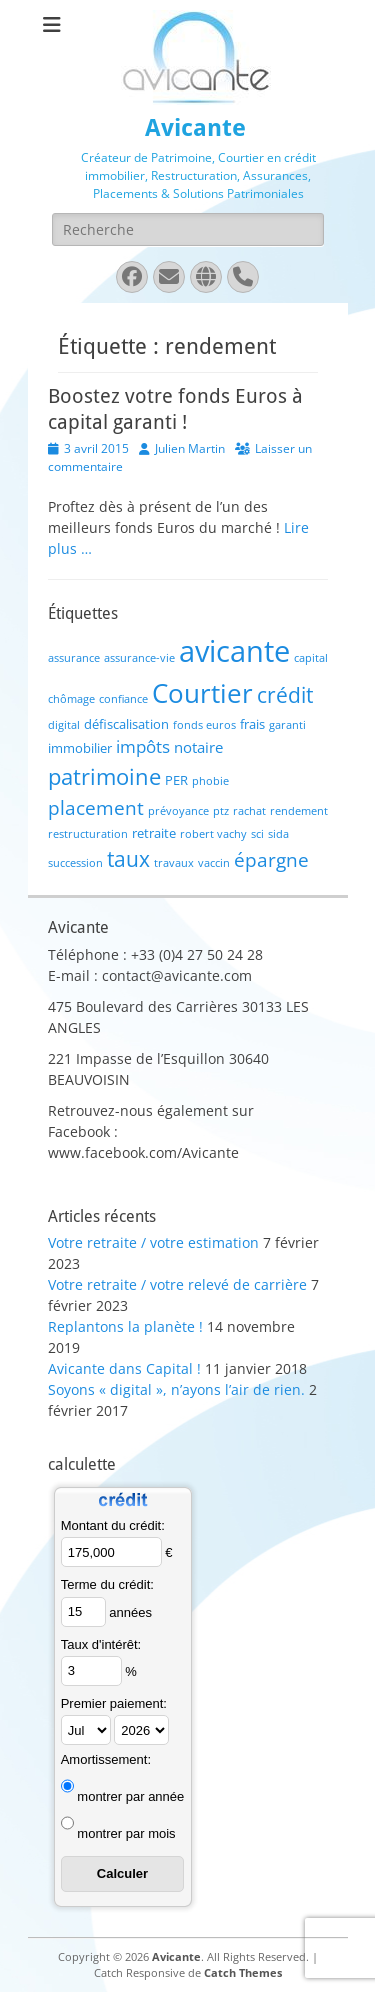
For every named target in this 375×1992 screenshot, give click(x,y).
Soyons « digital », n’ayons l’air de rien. (176, 1389)
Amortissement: (106, 1759)
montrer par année (130, 1796)
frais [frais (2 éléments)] (252, 724)
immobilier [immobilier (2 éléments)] (80, 748)
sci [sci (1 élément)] (257, 834)
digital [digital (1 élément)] (64, 725)
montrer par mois (126, 1833)
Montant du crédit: (113, 1525)
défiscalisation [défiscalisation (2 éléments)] (126, 724)
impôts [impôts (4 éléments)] (143, 746)
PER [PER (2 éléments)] (176, 780)
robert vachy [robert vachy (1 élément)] (213, 834)
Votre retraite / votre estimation (153, 1242)
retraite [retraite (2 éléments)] (154, 833)
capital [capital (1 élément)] (311, 658)
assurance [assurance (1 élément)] (74, 658)
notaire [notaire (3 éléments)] (198, 747)
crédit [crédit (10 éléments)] (285, 694)
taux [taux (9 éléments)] (128, 859)
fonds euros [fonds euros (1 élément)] (204, 725)
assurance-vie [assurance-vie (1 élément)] (139, 658)
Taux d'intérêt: (101, 1644)
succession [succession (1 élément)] (75, 863)
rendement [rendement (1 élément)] (299, 811)
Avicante (195, 128)
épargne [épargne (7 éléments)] (271, 859)
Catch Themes (243, 1972)
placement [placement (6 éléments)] (96, 807)
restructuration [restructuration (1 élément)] (88, 834)
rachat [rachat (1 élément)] (249, 811)
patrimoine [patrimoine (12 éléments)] (104, 776)
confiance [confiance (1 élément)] (123, 699)
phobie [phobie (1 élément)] (210, 781)
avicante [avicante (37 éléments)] (234, 651)
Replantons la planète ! (125, 1326)
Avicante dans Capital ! (124, 1368)
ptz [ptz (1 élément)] (221, 811)
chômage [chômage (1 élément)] (71, 699)
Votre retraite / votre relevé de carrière (177, 1284)
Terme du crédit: (107, 1584)
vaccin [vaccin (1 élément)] (214, 863)
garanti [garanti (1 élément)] (287, 725)
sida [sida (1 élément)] (278, 834)
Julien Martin (190, 448)
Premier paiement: (114, 1703)
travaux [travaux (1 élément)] (174, 863)
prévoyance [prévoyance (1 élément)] (178, 811)
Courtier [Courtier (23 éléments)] (202, 693)
